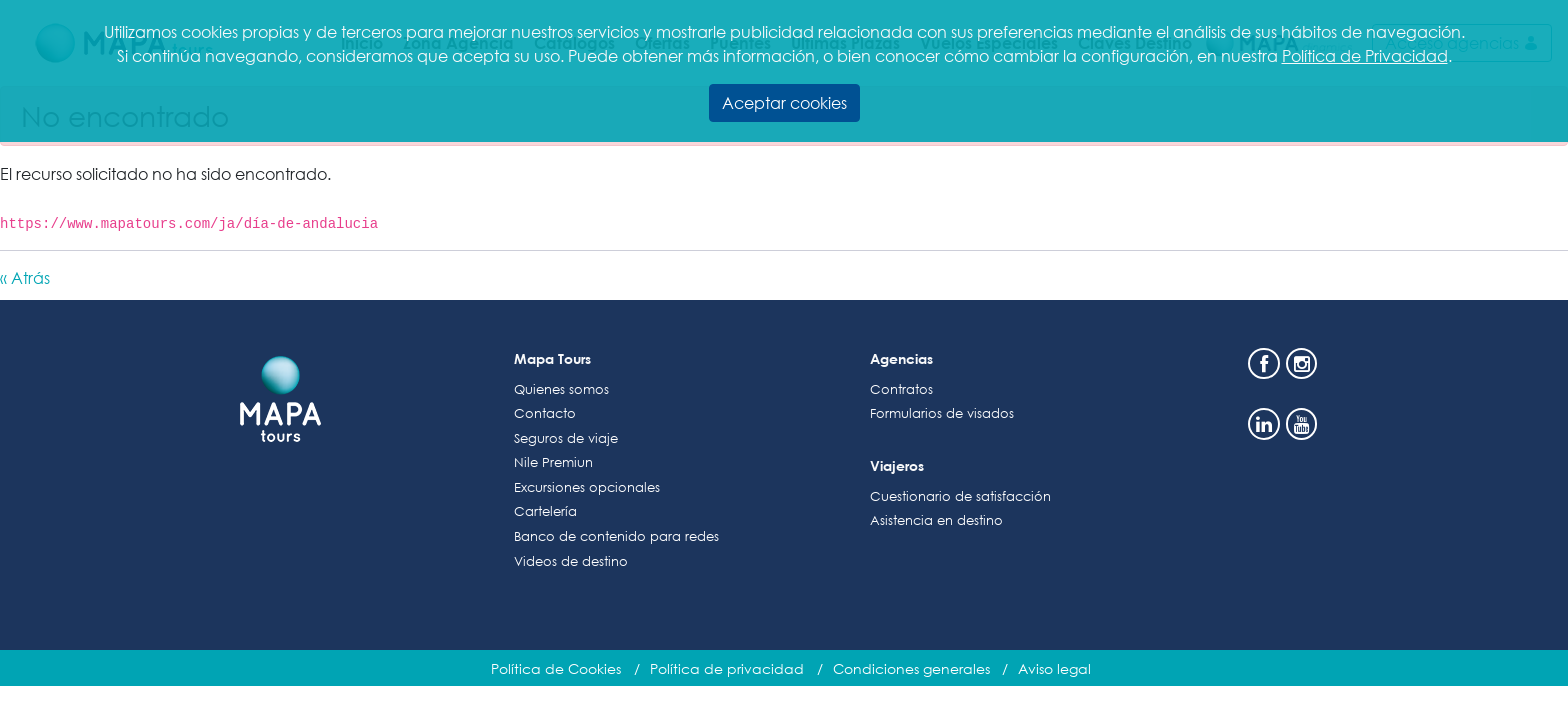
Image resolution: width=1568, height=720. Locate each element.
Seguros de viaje (566, 438)
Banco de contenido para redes (616, 536)
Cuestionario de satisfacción (960, 496)
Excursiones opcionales (587, 487)
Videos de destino (571, 561)
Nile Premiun (553, 462)
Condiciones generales (911, 668)
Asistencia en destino (936, 520)
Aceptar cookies (784, 102)
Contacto (545, 413)
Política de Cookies (556, 668)
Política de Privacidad (1365, 55)
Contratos (901, 389)
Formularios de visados (942, 413)
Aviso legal (1054, 668)
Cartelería (545, 511)
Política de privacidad (727, 668)
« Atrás (25, 277)
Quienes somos (561, 389)
